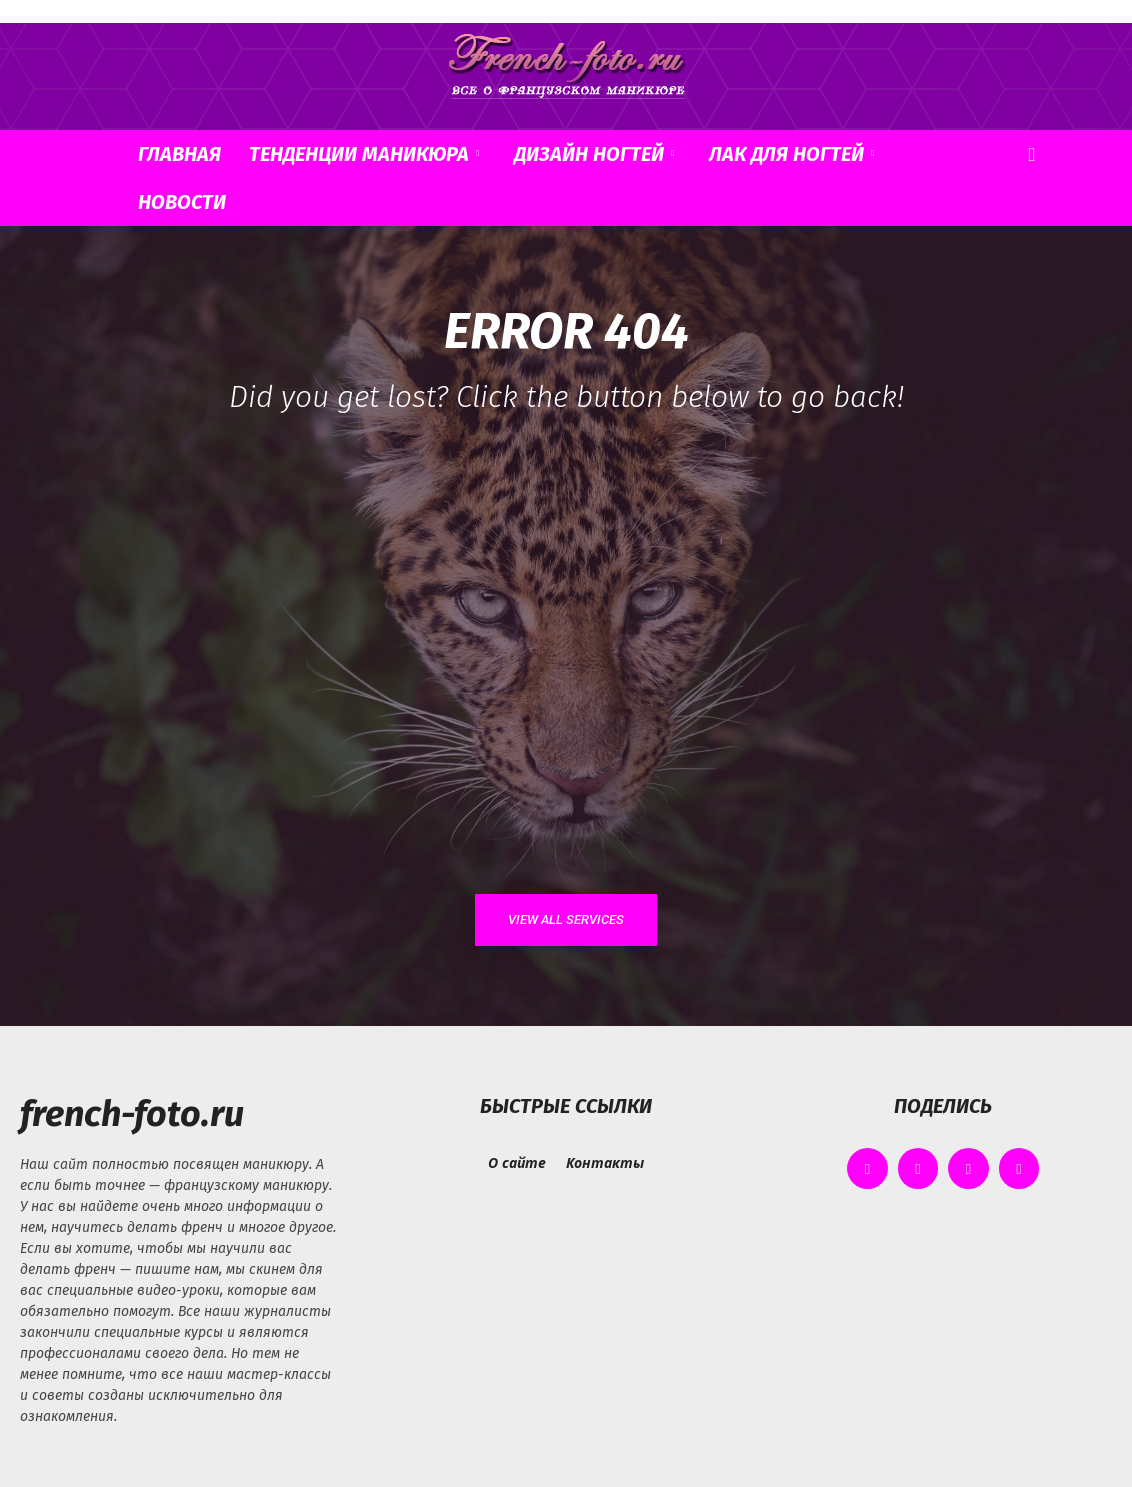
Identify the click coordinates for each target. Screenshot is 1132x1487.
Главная (179, 154)
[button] (1032, 155)
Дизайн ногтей (594, 154)
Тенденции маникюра (364, 154)
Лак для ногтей (791, 154)
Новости (182, 202)
